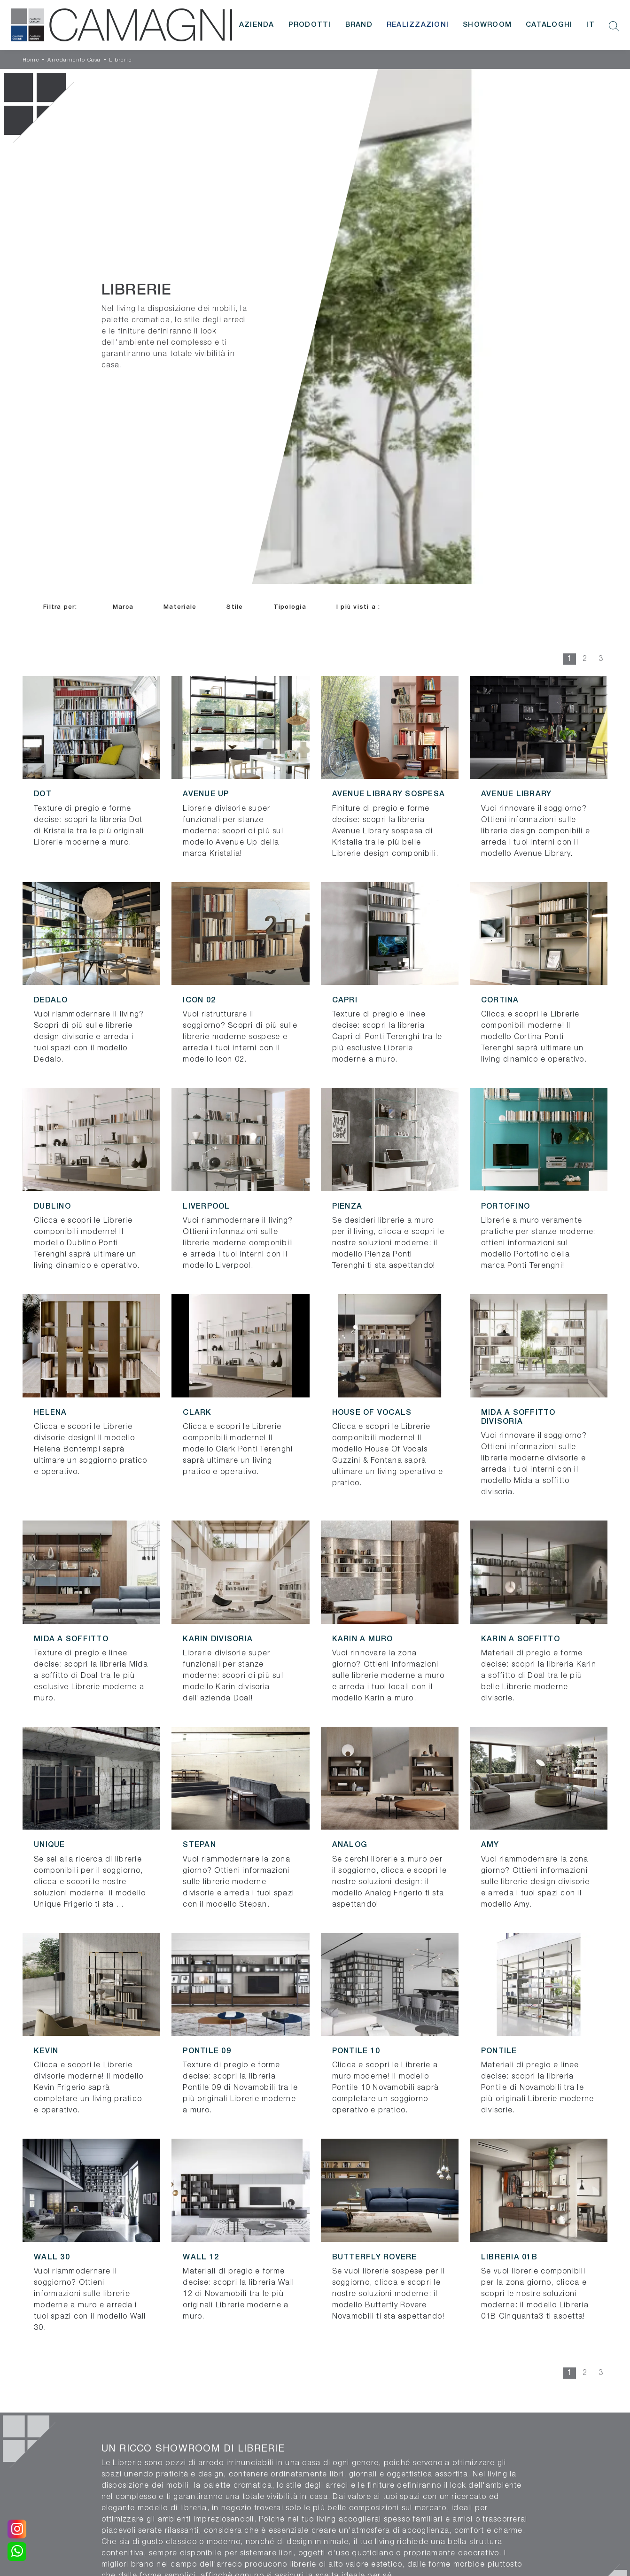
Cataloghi (549, 25)
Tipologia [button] (289, 607)
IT (590, 25)
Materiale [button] (179, 607)
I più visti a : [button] (358, 607)
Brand (359, 25)
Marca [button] (123, 607)
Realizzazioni (418, 25)
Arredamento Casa (74, 60)
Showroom (487, 25)
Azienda (256, 25)
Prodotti (309, 25)
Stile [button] (234, 607)
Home (31, 60)
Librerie (120, 60)
